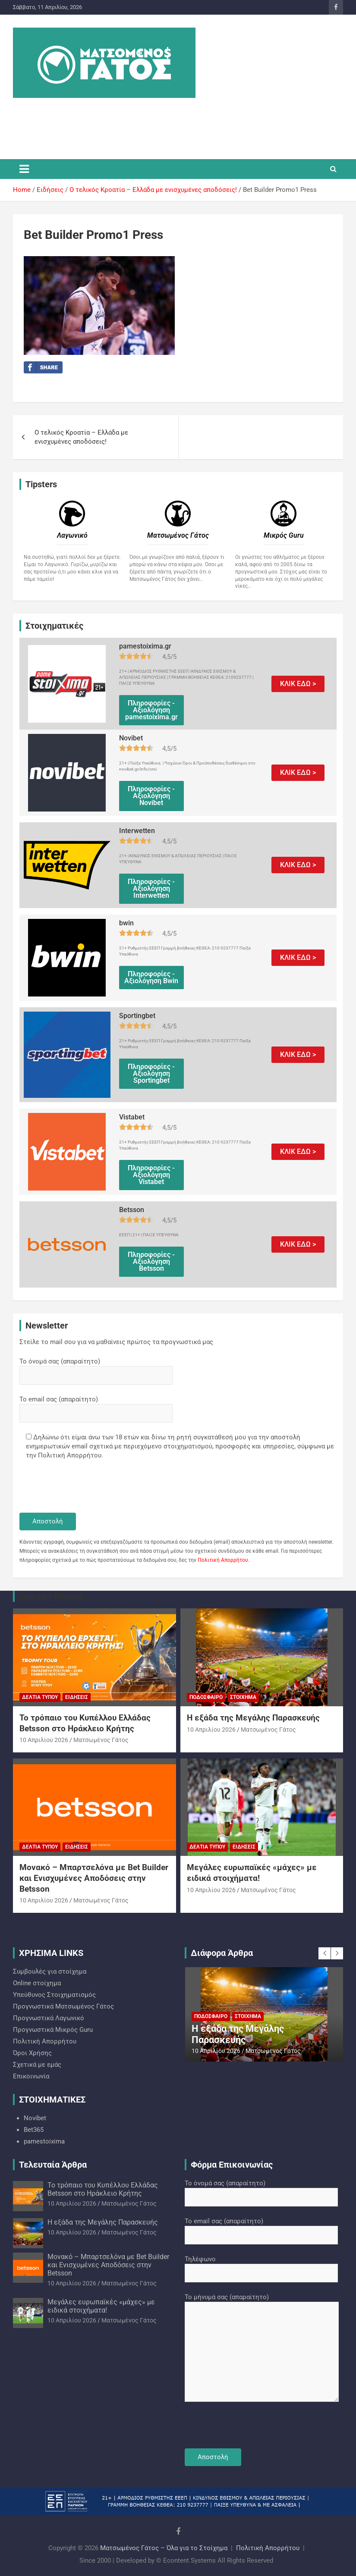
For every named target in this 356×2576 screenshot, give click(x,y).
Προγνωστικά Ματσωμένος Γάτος (63, 2006)
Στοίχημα (243, 1697)
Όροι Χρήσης (32, 2053)
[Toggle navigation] (24, 169)
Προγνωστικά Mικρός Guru (53, 2030)
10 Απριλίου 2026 (43, 1739)
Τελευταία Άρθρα (53, 2164)
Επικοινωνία (31, 2076)
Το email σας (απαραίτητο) (96, 1406)
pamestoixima (44, 2141)
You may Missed (50, 1596)
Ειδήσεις (76, 1697)
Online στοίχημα (37, 1983)
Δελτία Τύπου (40, 1697)
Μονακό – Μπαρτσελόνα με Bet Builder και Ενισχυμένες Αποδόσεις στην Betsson (93, 1877)
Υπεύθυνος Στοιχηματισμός (54, 1995)
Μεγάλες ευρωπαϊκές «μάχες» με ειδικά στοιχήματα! (252, 1872)
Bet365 (34, 2130)
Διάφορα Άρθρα (222, 1953)
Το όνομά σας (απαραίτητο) (96, 1368)
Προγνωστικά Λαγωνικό (48, 2018)
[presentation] (85, 1487)
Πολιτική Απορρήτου (223, 1560)
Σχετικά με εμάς (37, 2064)
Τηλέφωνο (261, 2266)
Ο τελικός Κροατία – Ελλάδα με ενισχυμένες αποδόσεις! (81, 437)
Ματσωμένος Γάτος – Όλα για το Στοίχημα (163, 2548)
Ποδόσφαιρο (206, 1697)
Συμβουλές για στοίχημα (49, 1971)
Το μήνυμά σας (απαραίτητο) (262, 2348)
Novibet (35, 2118)
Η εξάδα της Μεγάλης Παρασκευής (253, 1718)
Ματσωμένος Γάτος (101, 1739)
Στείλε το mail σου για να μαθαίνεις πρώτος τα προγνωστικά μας (116, 1342)
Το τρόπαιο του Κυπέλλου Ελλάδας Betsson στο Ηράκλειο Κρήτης (85, 1723)
